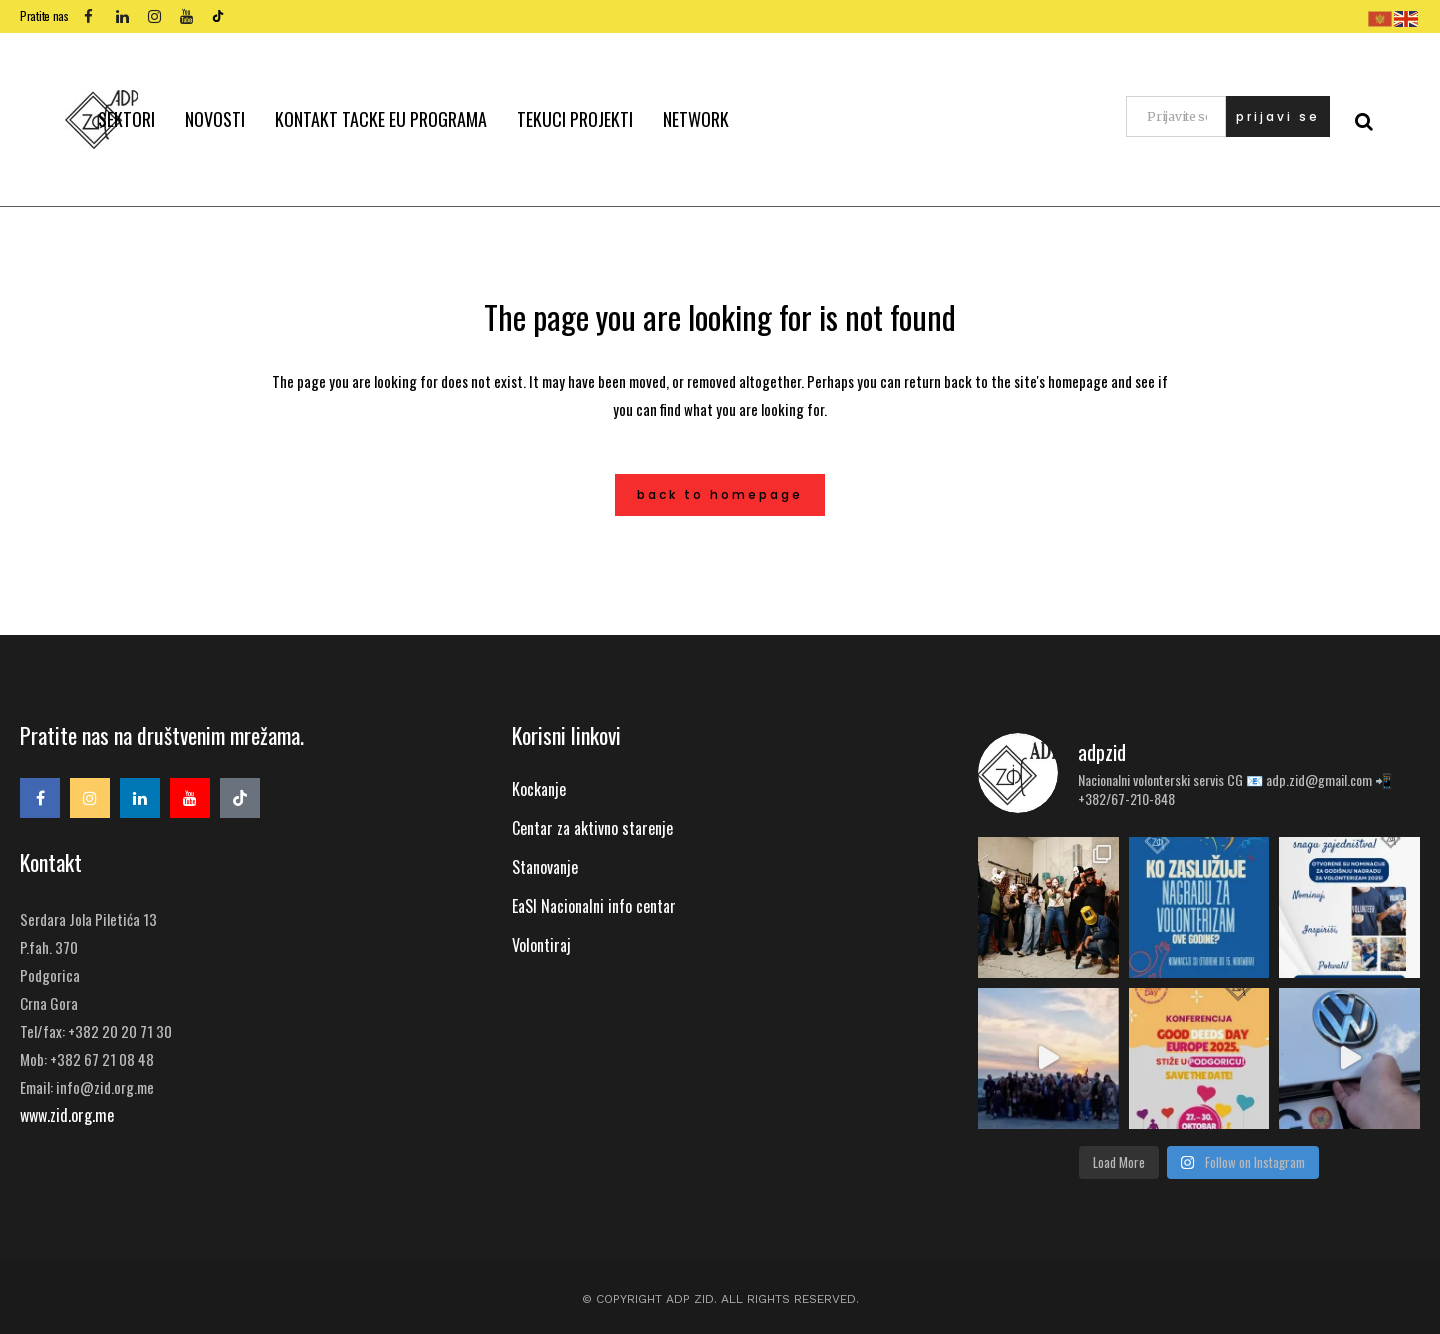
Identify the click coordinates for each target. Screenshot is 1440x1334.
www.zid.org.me (67, 1115)
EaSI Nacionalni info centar (594, 906)
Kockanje (539, 789)
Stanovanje (545, 867)
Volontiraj (541, 945)
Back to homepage (720, 494)
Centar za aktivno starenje (592, 828)
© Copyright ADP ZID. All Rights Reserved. (720, 1299)
